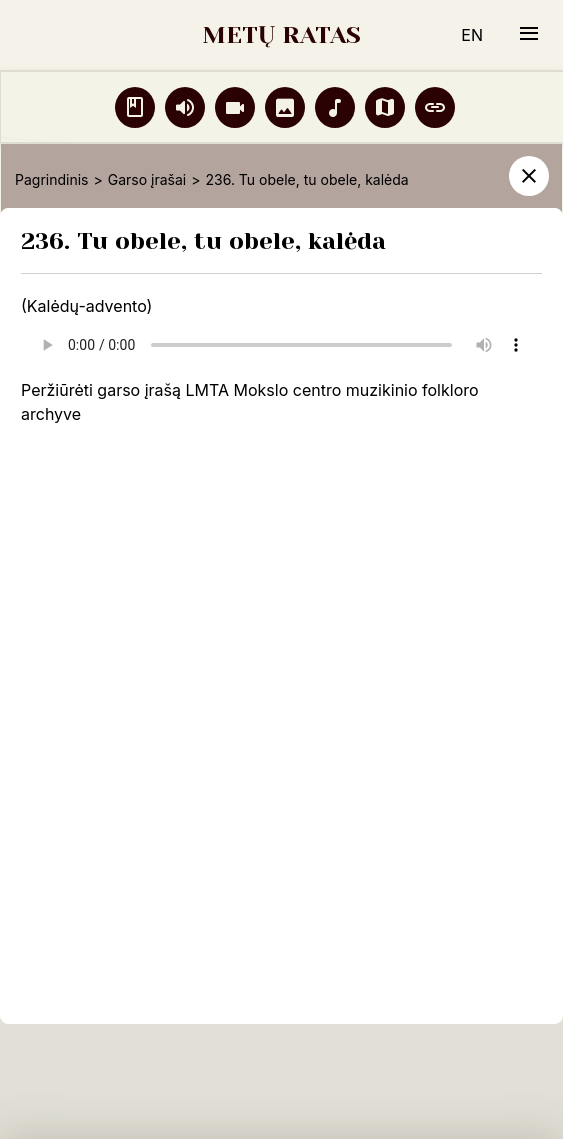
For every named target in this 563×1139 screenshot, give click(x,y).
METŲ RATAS (281, 35)
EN (472, 35)
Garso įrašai (147, 179)
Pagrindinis (51, 179)
